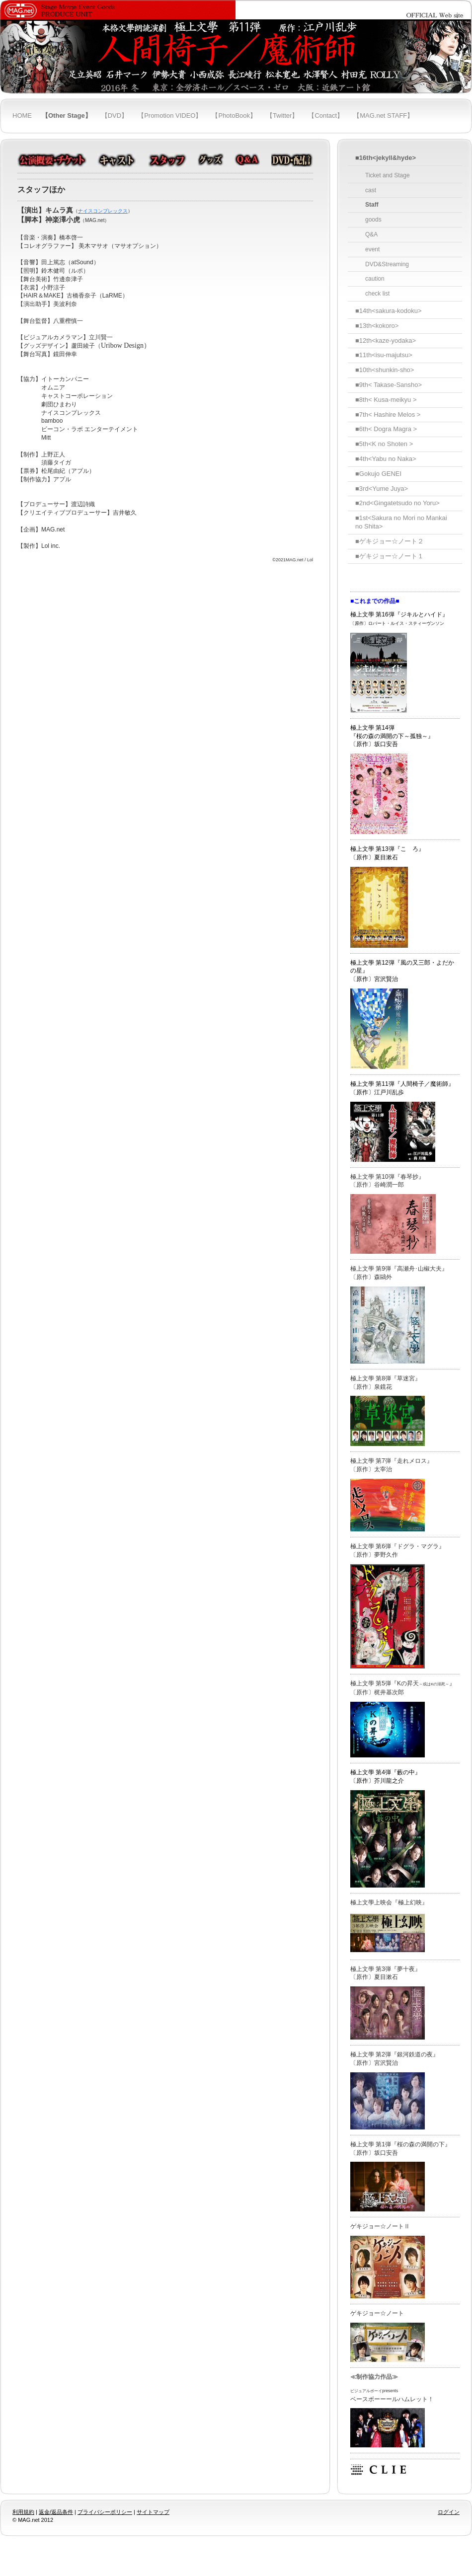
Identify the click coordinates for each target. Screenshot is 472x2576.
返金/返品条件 (56, 2512)
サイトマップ (153, 2512)
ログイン (449, 2512)
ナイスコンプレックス (103, 211)
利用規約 (23, 2512)
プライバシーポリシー (105, 2512)
